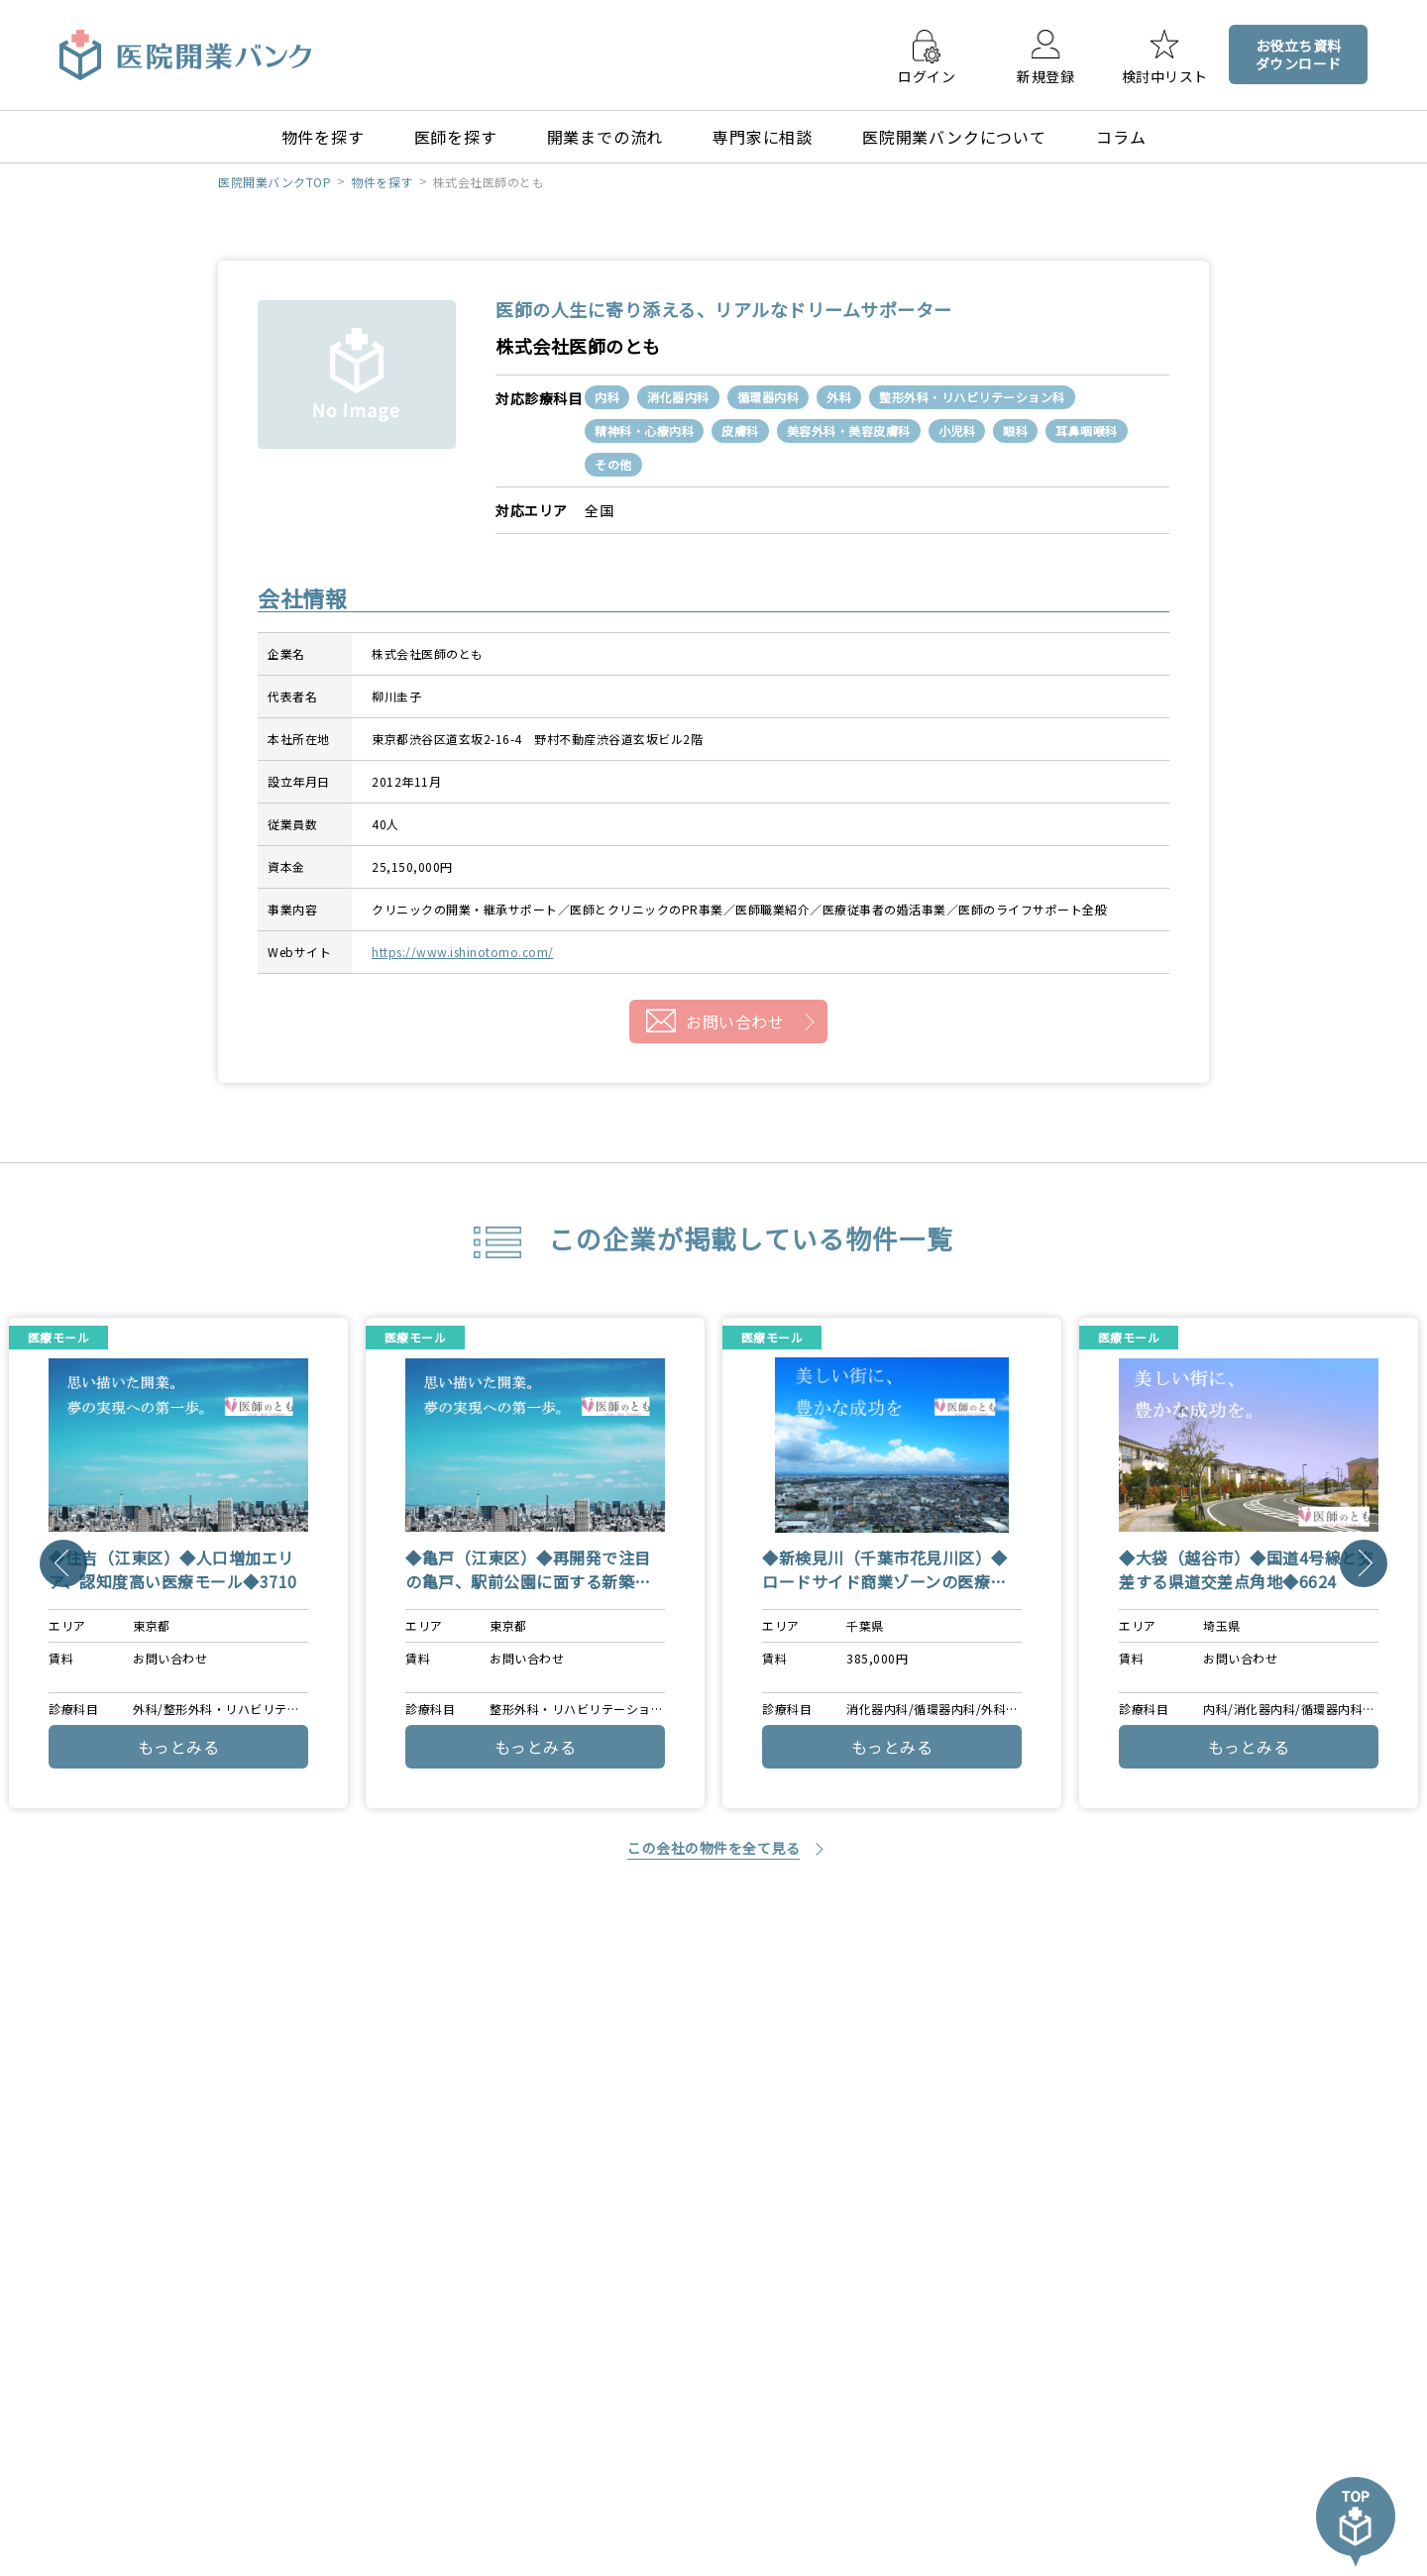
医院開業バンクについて (954, 137)
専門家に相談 (763, 137)
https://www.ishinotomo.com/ (463, 951)
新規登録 (1045, 75)
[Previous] (63, 1563)
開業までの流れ (605, 137)
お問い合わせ (735, 1021)
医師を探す (455, 137)
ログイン (926, 75)
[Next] (1363, 1563)
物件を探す (323, 137)
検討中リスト (1165, 75)
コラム (1121, 137)
